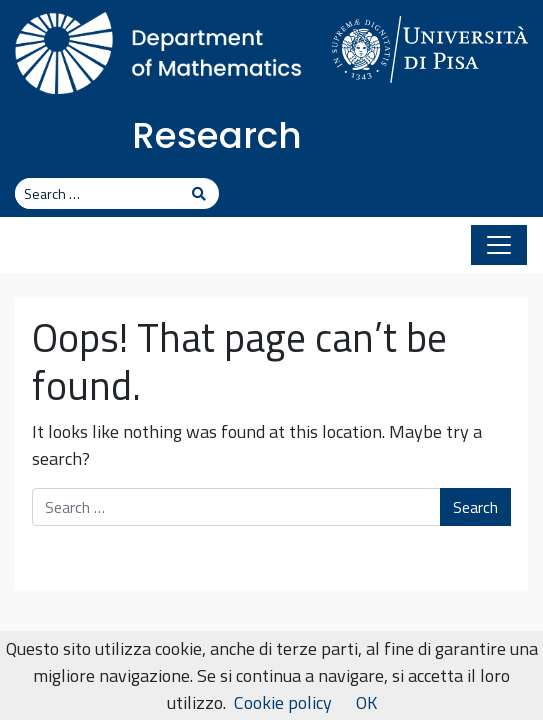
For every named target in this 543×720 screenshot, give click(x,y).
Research (217, 135)
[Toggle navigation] (499, 245)
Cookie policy (283, 702)
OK (366, 702)
